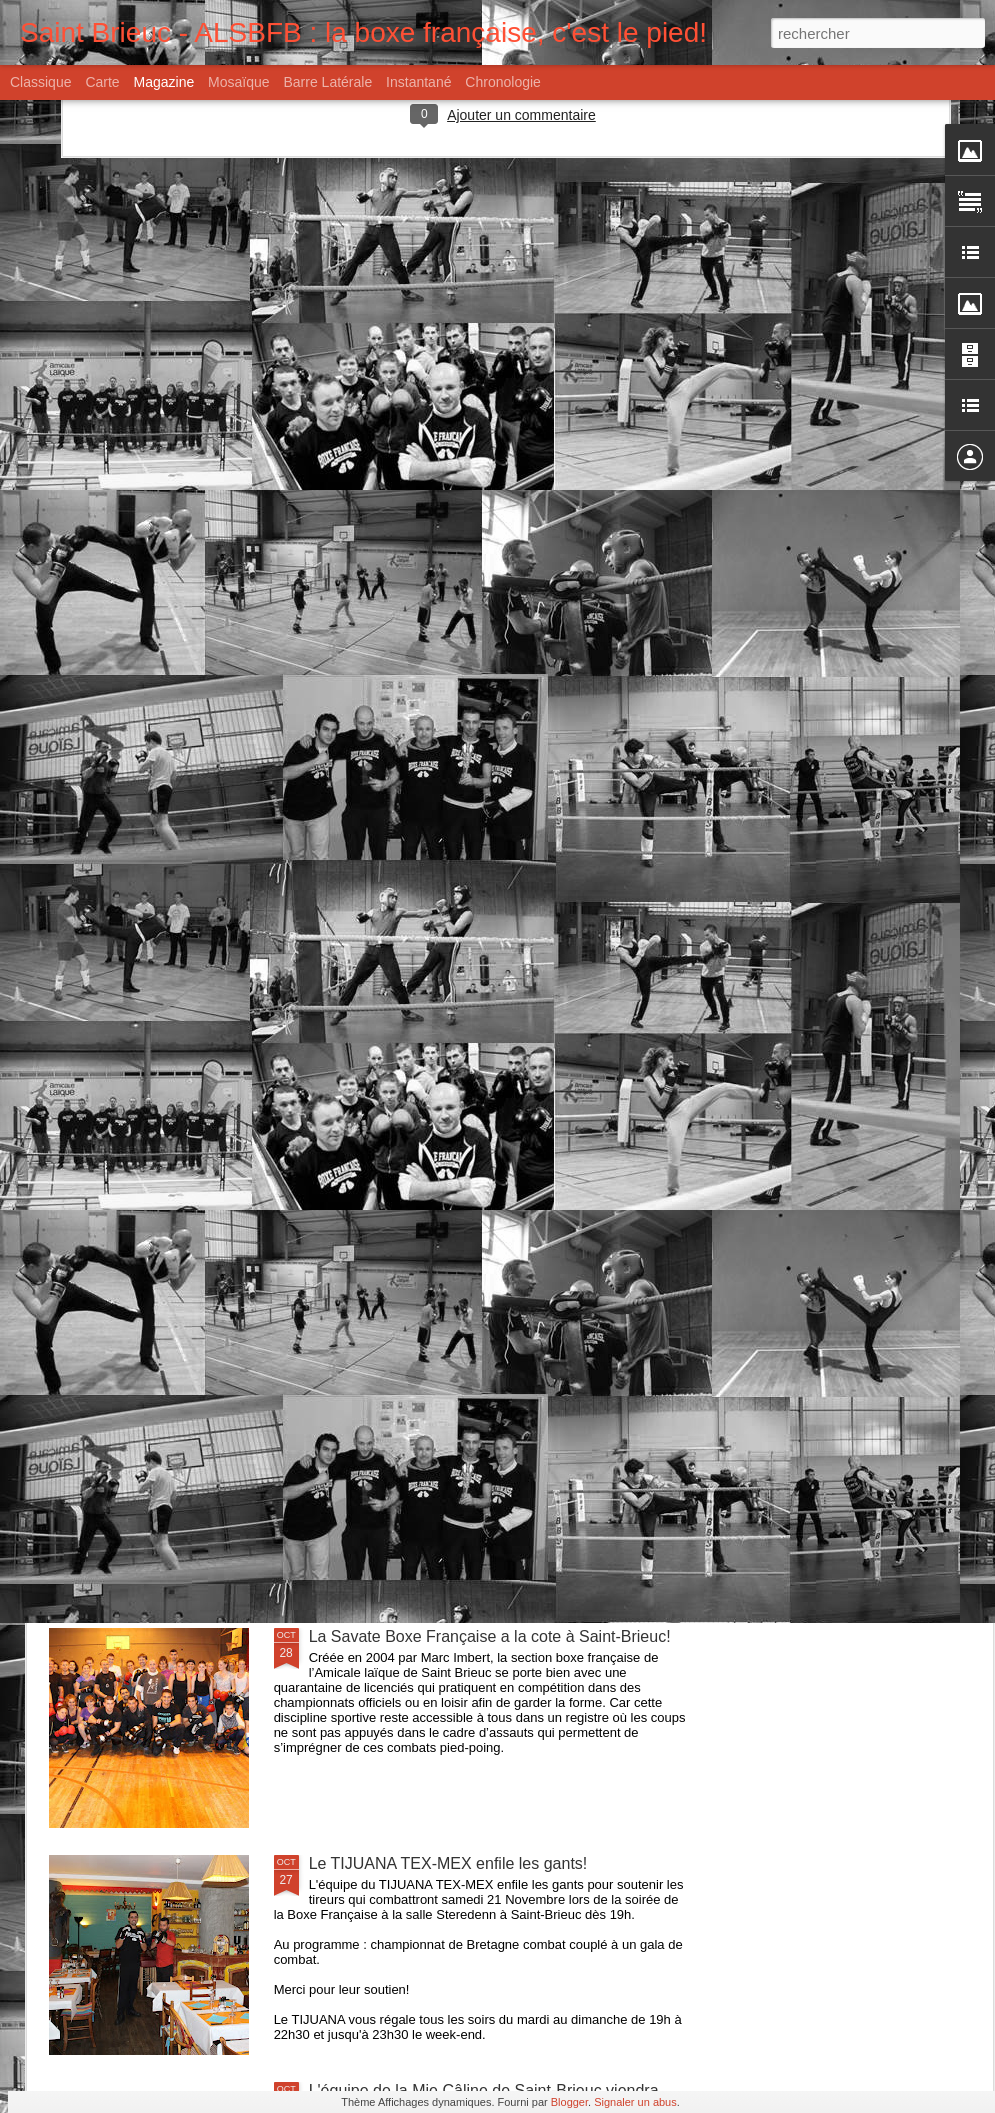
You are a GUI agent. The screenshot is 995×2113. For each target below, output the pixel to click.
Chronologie (503, 82)
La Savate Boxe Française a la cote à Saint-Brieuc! (490, 1636)
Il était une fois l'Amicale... (401, 1409)
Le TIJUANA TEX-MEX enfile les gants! (448, 1863)
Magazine (164, 82)
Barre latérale (327, 82)
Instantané (418, 82)
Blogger (569, 2102)
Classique (40, 82)
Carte (102, 82)
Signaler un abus (635, 2102)
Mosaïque (238, 82)
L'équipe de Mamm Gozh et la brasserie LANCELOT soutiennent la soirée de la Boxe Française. (495, 1191)
